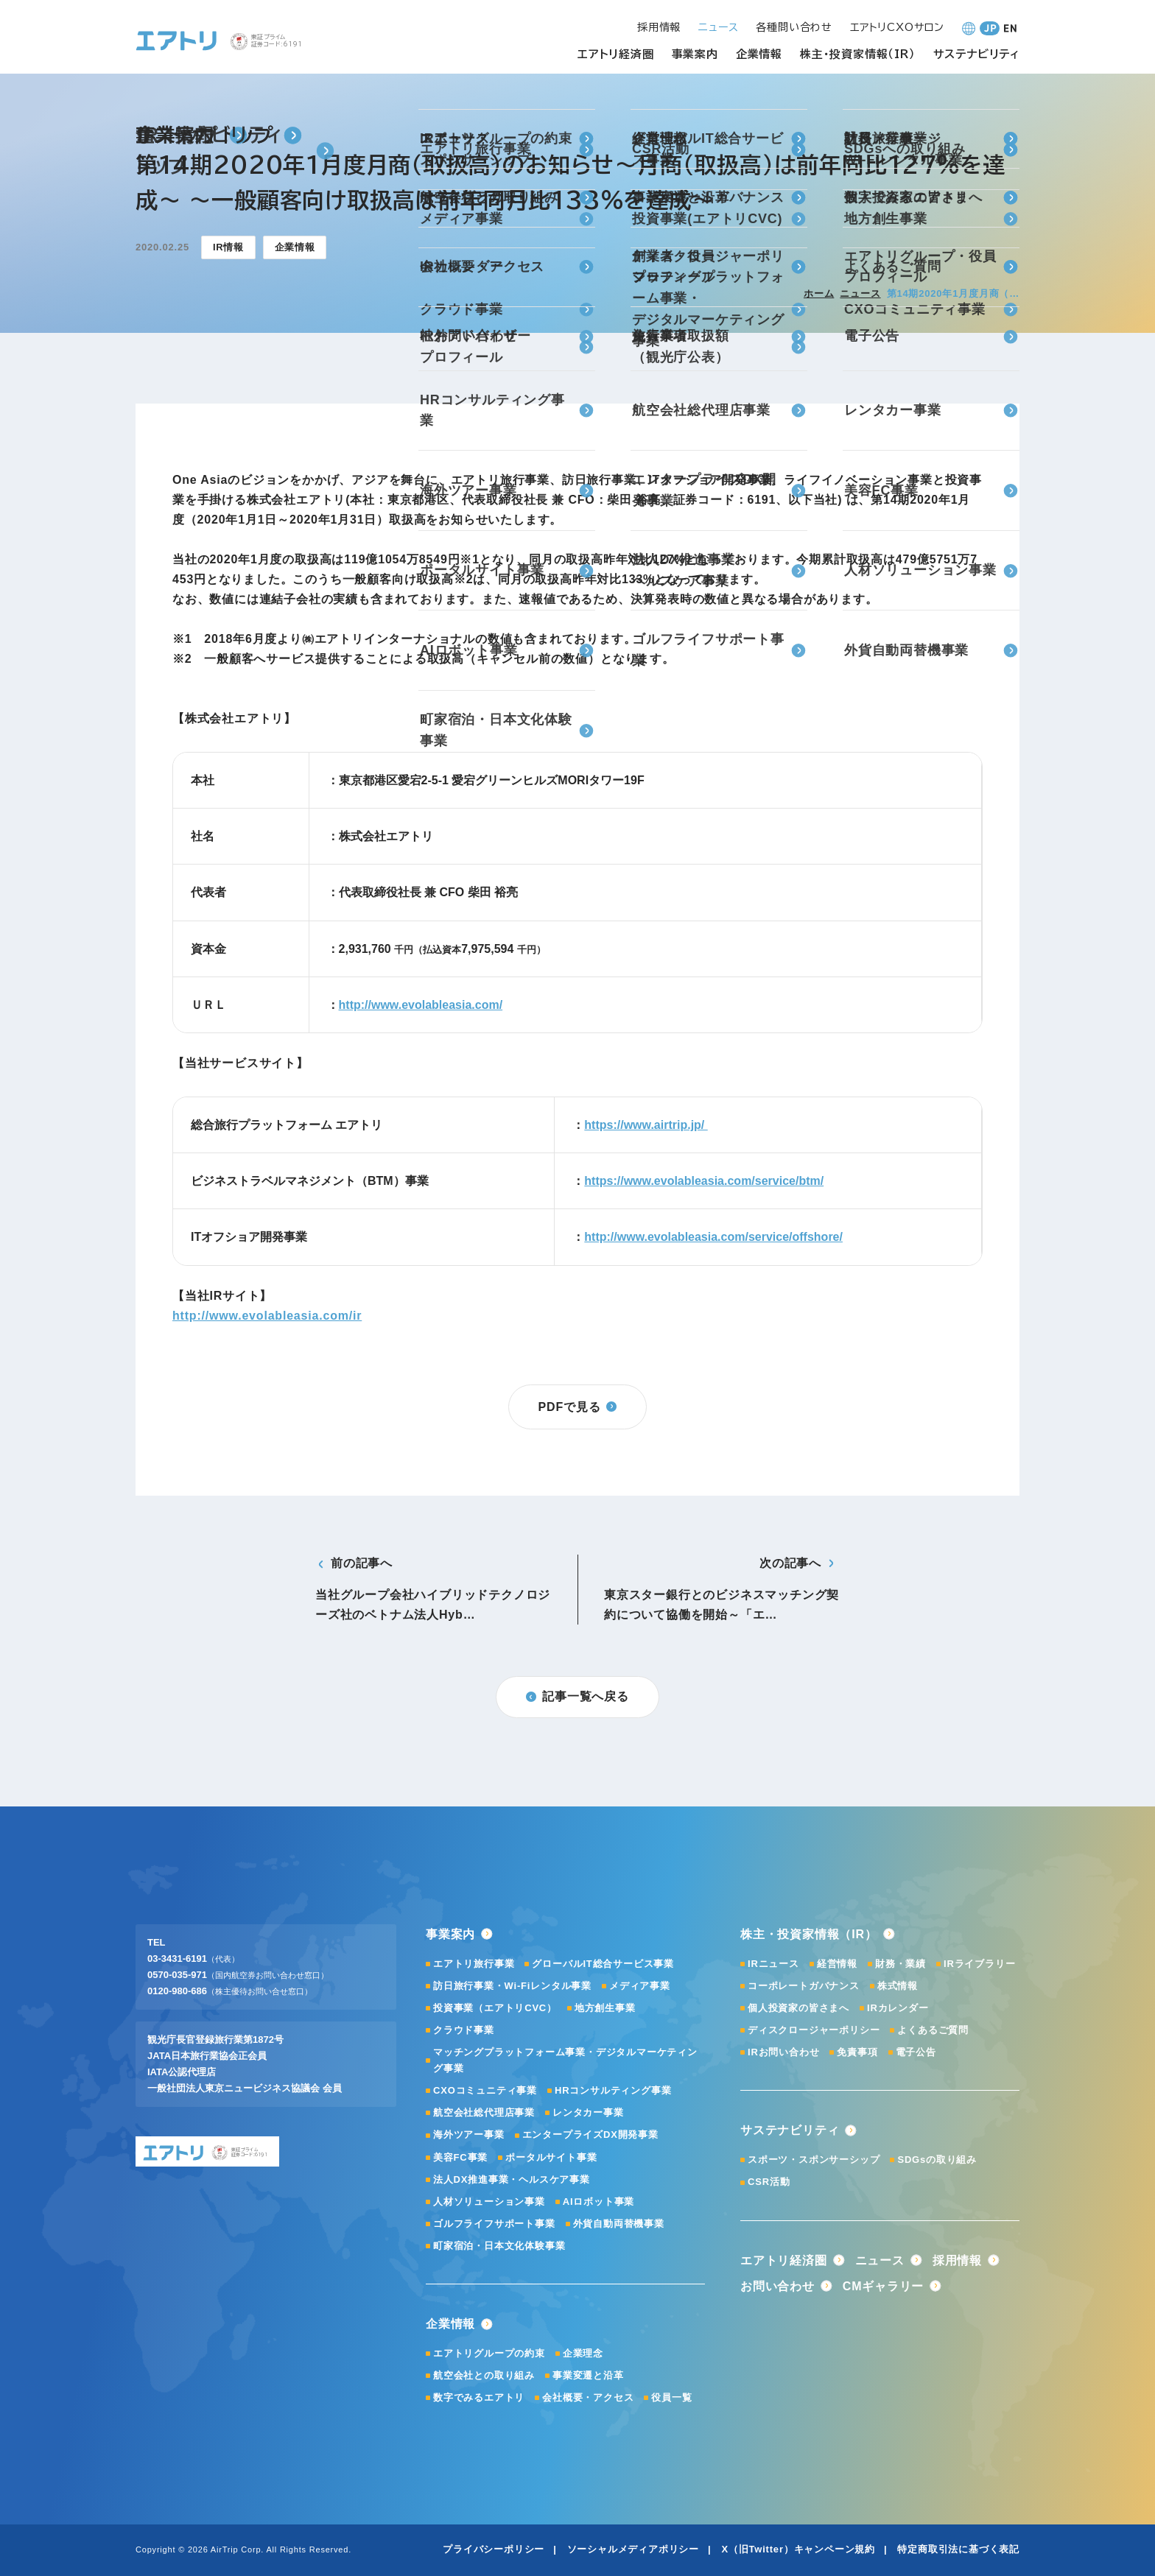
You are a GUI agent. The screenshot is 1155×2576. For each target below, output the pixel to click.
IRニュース (773, 1963)
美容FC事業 (460, 2157)
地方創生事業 (605, 2007)
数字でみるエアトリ (478, 2397)
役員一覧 (671, 2397)
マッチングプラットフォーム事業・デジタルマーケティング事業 (565, 2060)
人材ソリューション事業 (489, 2201)
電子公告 (916, 2052)
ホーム (819, 293)
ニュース (860, 293)
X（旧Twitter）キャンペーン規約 (798, 2549)
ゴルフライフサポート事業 (494, 2223)
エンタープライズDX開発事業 (590, 2134)
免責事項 (857, 2052)
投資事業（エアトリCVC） (495, 2007)
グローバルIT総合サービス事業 (603, 1963)
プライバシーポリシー (493, 2549)
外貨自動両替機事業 (618, 2223)
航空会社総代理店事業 (484, 2112)
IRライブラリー (979, 1963)
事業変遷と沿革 (588, 2375)
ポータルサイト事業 (551, 2157)
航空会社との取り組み (484, 2375)
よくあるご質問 (933, 2029)
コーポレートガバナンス (804, 1985)
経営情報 (837, 1963)
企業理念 (583, 2353)
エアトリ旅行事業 (473, 1963)
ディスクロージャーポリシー (814, 2029)
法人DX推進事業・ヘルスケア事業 (511, 2179)
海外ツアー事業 (469, 2134)
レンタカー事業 (588, 2112)
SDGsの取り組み (937, 2159)
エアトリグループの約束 (489, 2353)
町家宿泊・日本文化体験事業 (499, 2245)
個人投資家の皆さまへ (798, 2007)
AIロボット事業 (598, 2201)
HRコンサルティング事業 (613, 2090)
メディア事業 (639, 1985)
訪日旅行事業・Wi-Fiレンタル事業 (512, 1985)
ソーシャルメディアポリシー (633, 2549)
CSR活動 (769, 2181)
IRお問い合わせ (783, 2052)
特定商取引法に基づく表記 (958, 2549)
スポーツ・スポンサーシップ (814, 2159)
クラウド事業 (463, 2029)
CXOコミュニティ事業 (485, 2090)
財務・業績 (900, 1963)
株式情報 (897, 1985)
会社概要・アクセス (587, 2397)
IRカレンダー (898, 2007)
